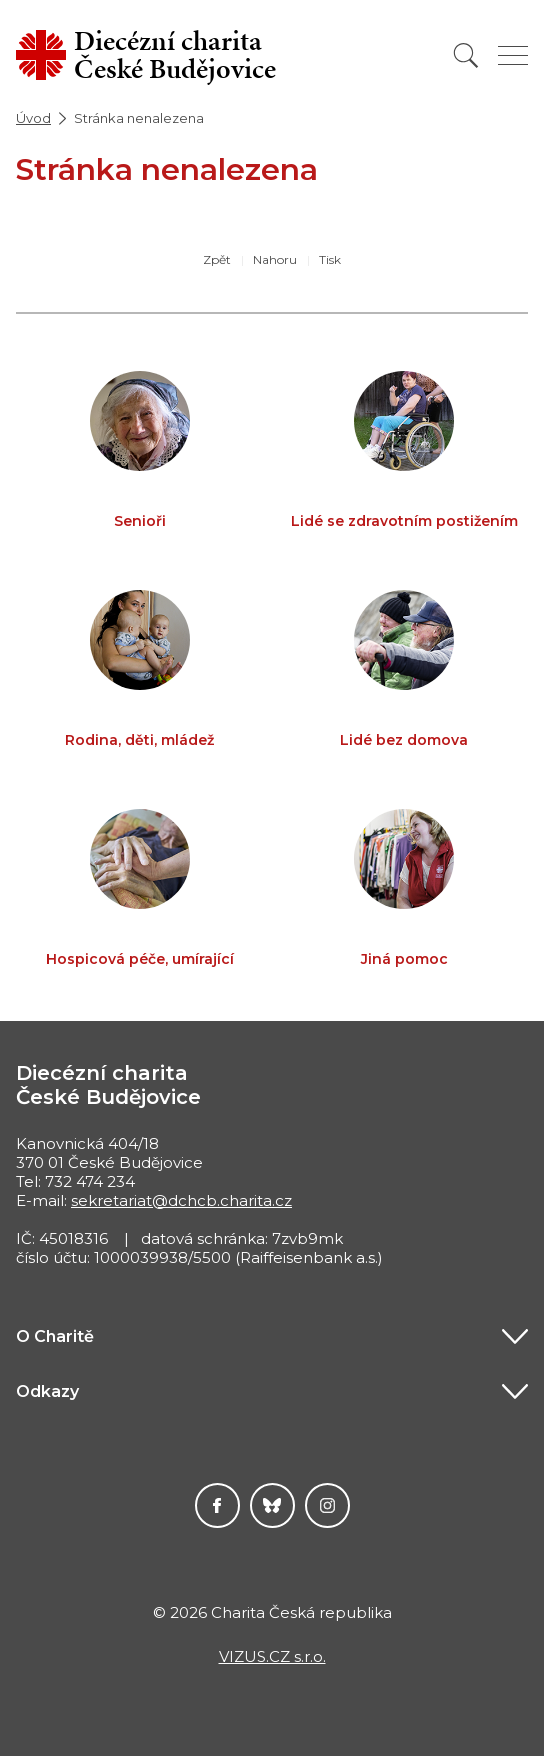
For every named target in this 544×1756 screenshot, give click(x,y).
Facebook (217, 1505)
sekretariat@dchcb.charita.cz (181, 1200)
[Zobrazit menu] (513, 55)
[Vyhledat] (466, 55)
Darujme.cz (272, 1505)
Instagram (327, 1505)
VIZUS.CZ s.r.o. (272, 1656)
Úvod (33, 118)
